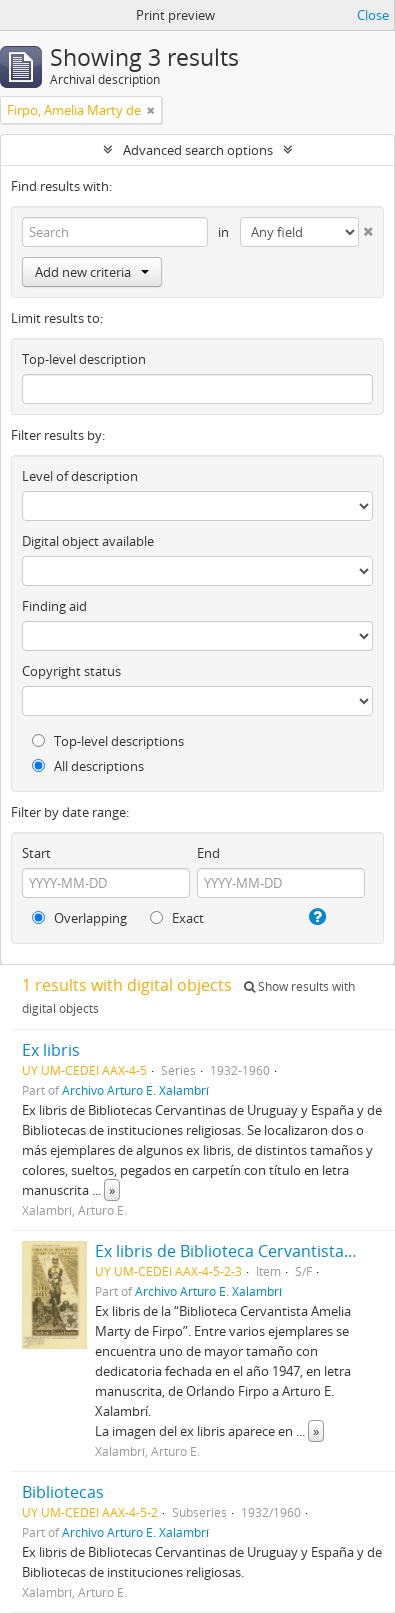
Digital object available (88, 541)
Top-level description (84, 359)
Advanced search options (198, 150)
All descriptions (88, 766)
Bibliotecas (63, 1492)
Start (36, 853)
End (208, 853)
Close (373, 15)
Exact (177, 918)
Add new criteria (92, 272)
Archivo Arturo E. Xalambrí (135, 1090)
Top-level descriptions (108, 741)
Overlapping (79, 918)
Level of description (80, 476)
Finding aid (54, 606)
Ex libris (51, 1050)
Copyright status (71, 671)
